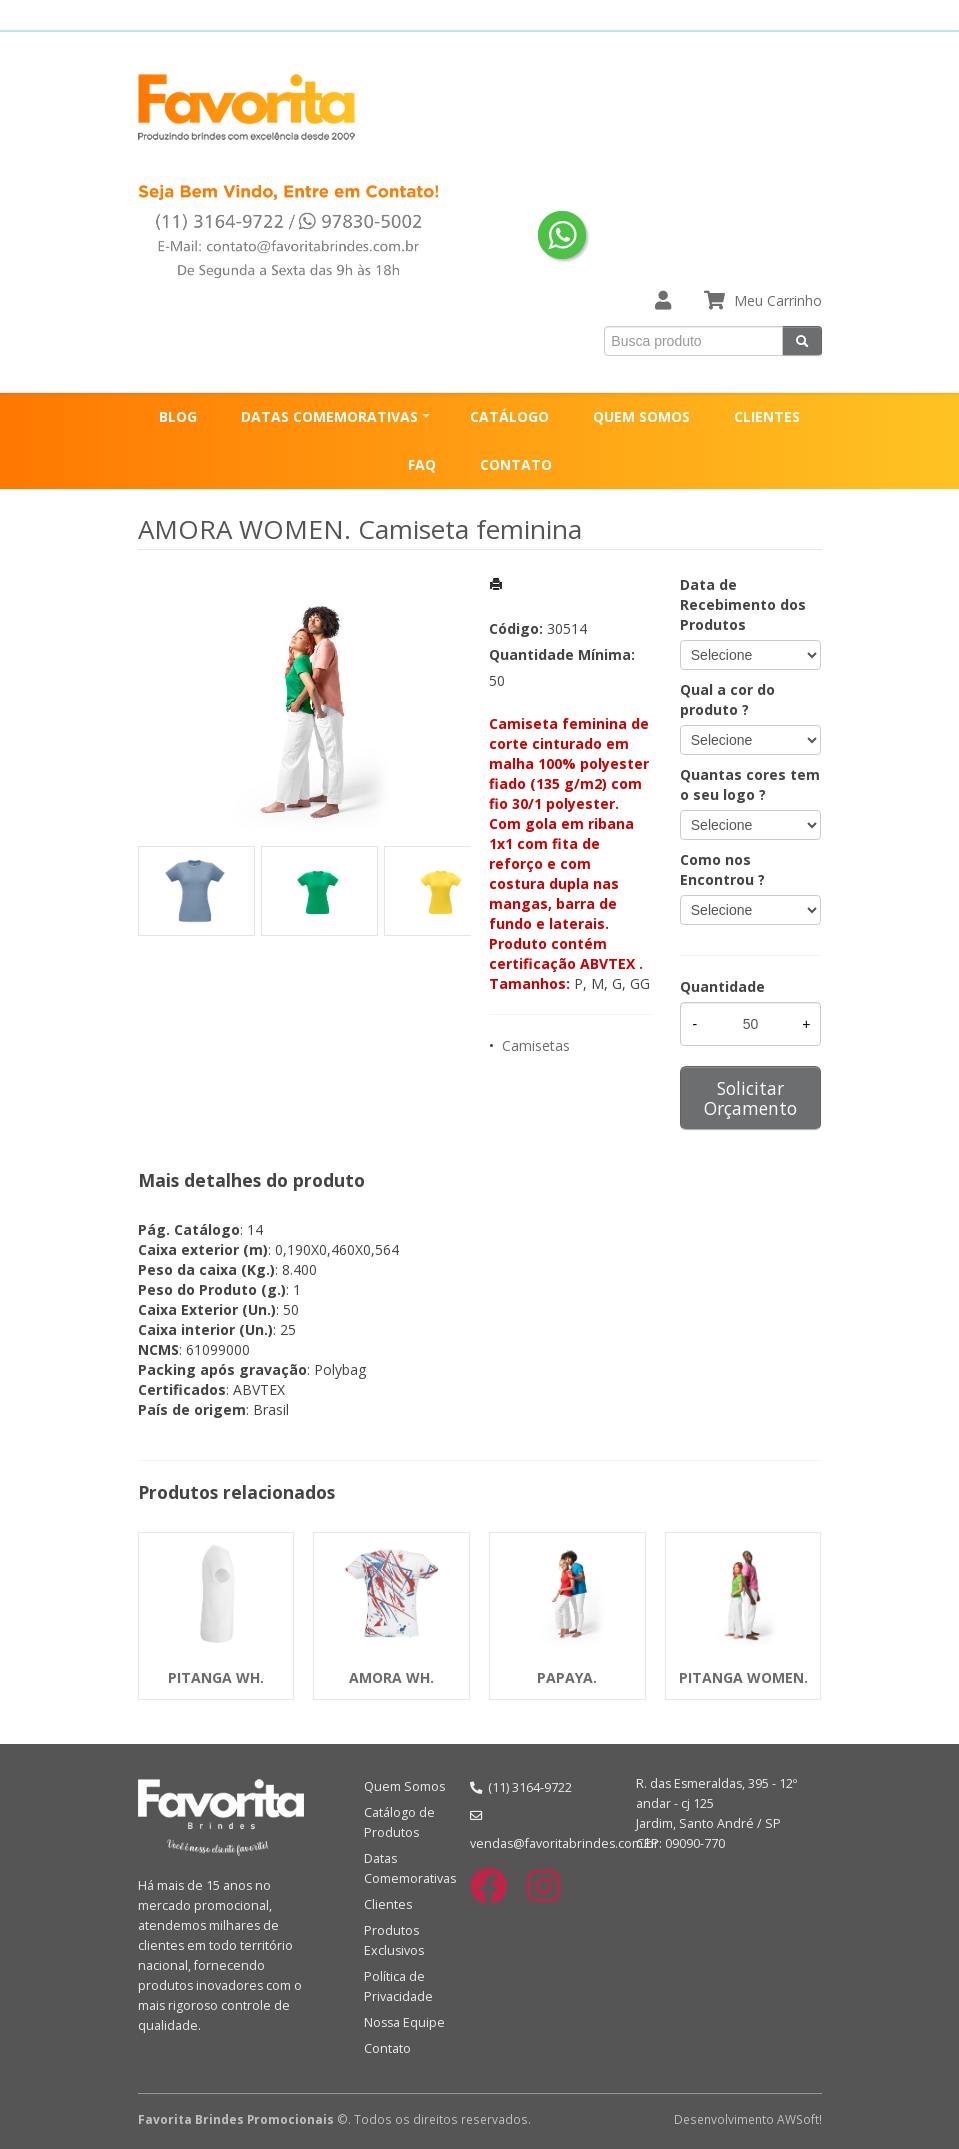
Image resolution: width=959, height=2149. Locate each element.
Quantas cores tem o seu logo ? (750, 784)
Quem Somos (404, 1786)
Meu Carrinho (778, 300)
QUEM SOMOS (641, 416)
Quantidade (722, 986)
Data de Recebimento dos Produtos (743, 604)
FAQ (422, 464)
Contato (387, 2048)
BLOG (178, 416)
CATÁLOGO (509, 416)
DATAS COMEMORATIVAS (329, 416)
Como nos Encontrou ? (722, 869)
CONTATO (516, 464)
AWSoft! (799, 2119)
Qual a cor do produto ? (727, 699)
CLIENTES (767, 416)
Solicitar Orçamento (750, 1098)
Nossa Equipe (404, 2022)
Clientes (388, 1904)
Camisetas (536, 1045)
